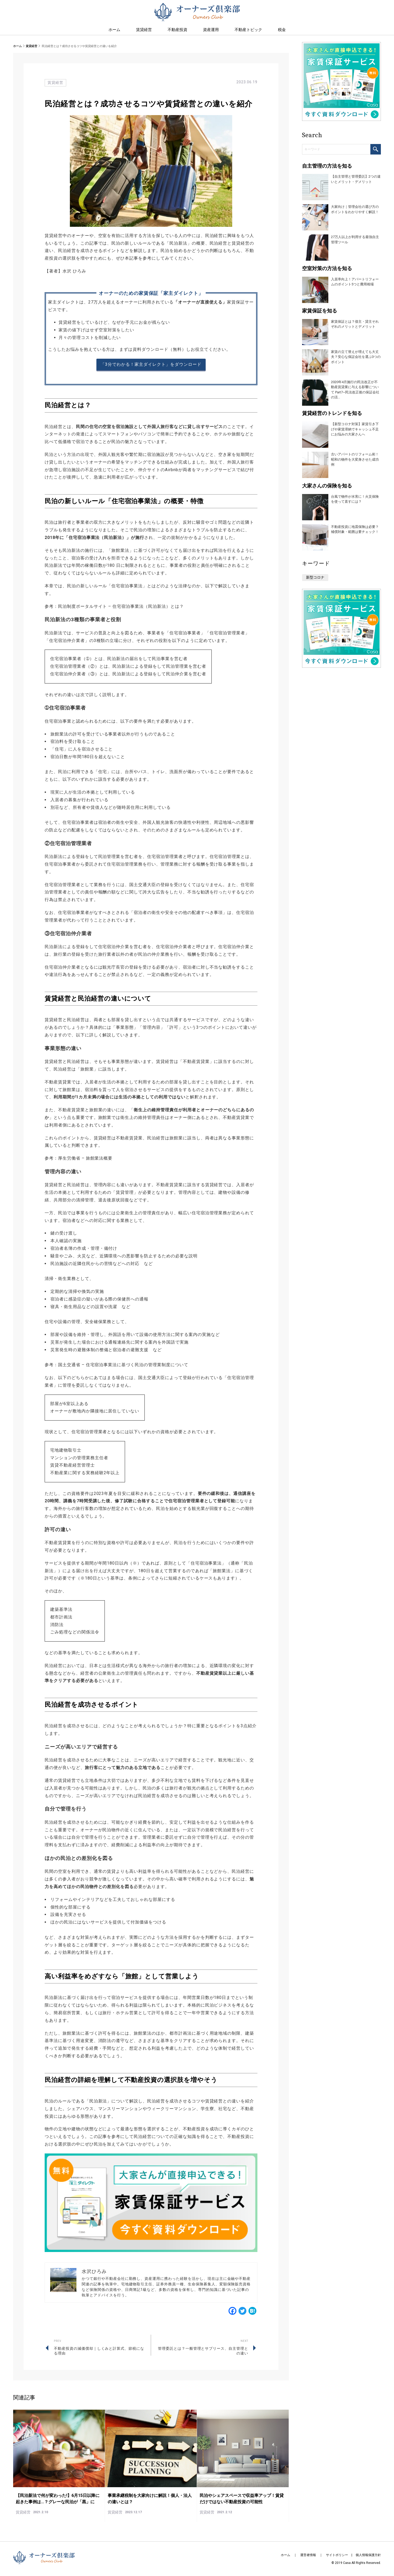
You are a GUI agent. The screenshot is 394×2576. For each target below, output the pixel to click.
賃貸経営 (144, 31)
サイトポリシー (337, 2555)
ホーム (17, 46)
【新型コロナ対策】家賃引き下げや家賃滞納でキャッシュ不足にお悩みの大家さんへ (355, 429)
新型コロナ (315, 577)
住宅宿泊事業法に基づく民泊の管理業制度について (137, 1364)
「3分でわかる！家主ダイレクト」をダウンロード (151, 364)
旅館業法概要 (99, 1158)
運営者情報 (308, 2555)
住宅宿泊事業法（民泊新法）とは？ (148, 606)
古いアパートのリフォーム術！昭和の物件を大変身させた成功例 (355, 459)
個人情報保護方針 (368, 2555)
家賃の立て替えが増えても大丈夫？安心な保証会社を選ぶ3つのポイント (356, 357)
